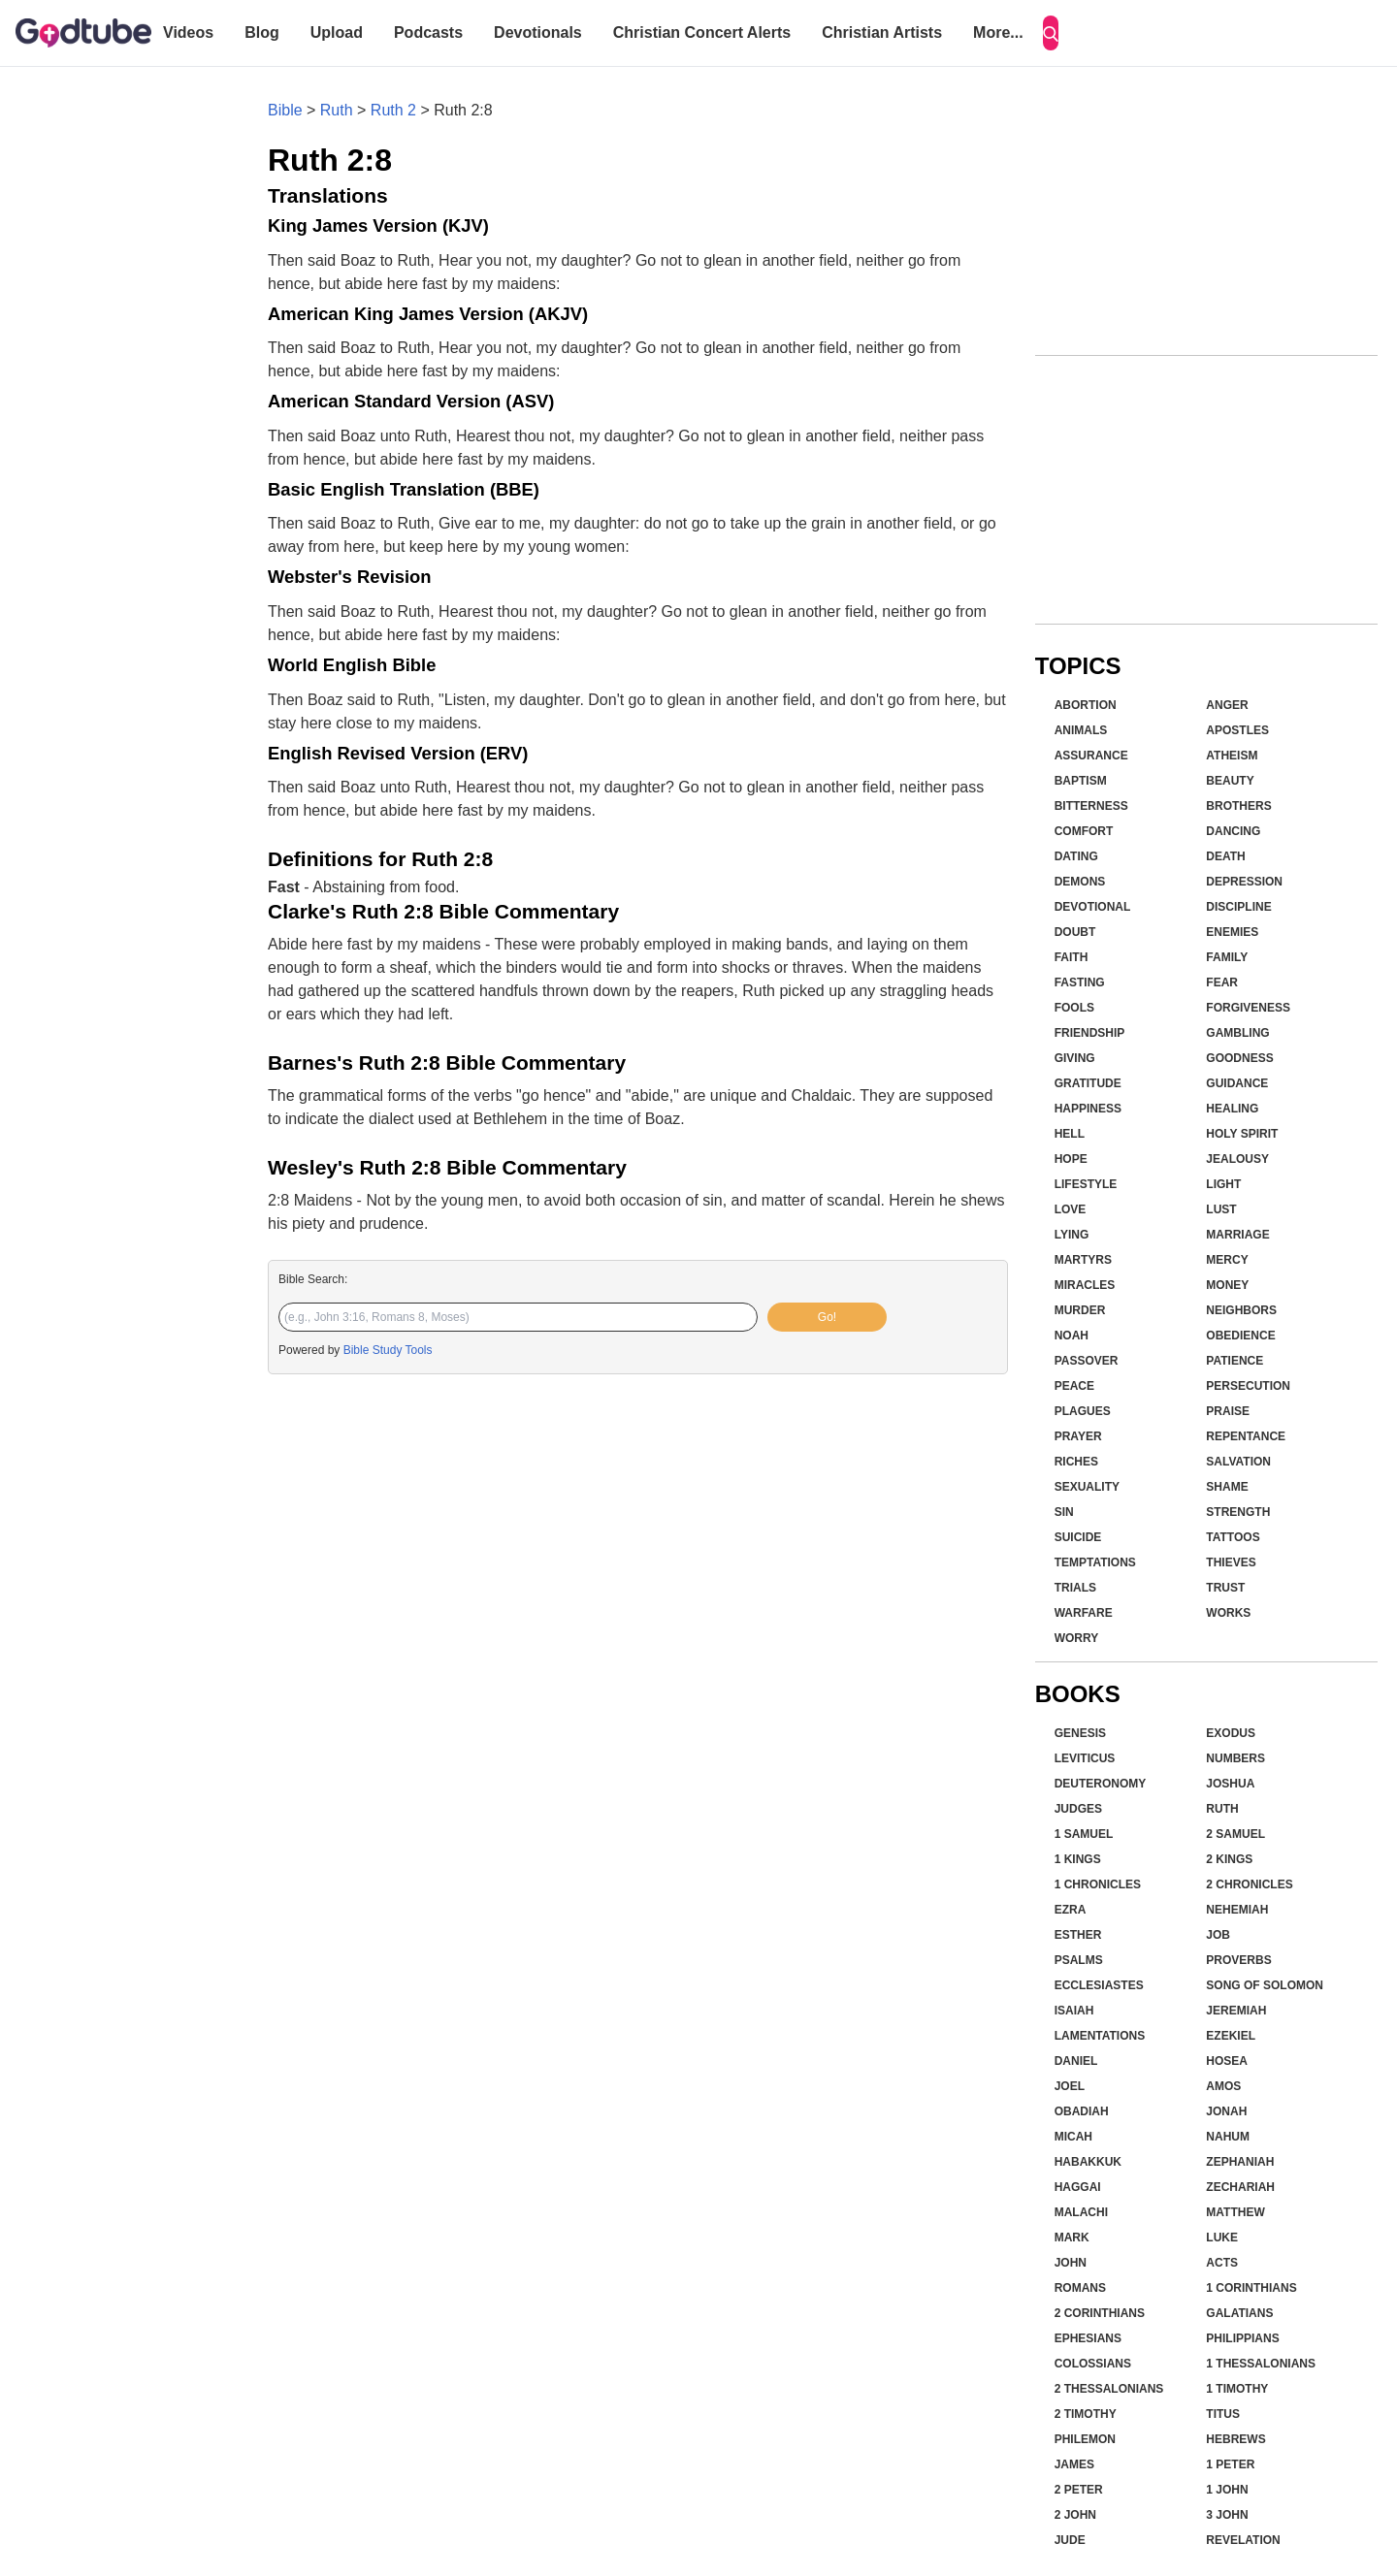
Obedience (1240, 1335)
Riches (1076, 1461)
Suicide (1078, 1537)
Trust (1225, 1587)
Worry (1077, 1638)
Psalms (1079, 1960)
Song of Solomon (1264, 1985)
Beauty (1229, 781)
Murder (1080, 1310)
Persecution (1248, 1386)
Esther (1078, 1935)
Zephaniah (1240, 2162)
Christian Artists (882, 32)
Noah (1071, 1335)
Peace (1074, 1386)
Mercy (1227, 1260)
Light (1223, 1184)
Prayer (1078, 1436)
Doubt (1075, 932)
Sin (1064, 1512)
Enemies (1232, 932)
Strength (1238, 1512)
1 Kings (1078, 1859)
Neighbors (1241, 1310)
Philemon (1085, 2439)
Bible (285, 110)
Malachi (1081, 2212)
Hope (1071, 1159)
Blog (261, 32)
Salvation (1238, 1461)
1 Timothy (1237, 2389)
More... (998, 32)
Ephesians (1088, 2338)
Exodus (1230, 1733)
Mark (1072, 2237)
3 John (1227, 2515)
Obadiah (1082, 2111)
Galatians (1239, 2313)
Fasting (1080, 982)
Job (1218, 1935)
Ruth (336, 110)
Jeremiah (1236, 2010)
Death (1225, 856)
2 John (1075, 2515)
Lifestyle (1086, 1184)
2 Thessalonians (1109, 2389)
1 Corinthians (1251, 2288)
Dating (1076, 856)
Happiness (1088, 1108)
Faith (1071, 957)
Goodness (1239, 1058)
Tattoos (1232, 1537)
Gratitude (1088, 1083)
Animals (1081, 730)
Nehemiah (1237, 1909)
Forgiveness (1248, 1007)
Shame (1227, 1487)
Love (1071, 1209)
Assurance (1091, 755)
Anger (1227, 705)
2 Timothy (1086, 2414)
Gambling (1237, 1033)
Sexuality (1087, 1487)
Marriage (1237, 1234)
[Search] (1050, 33)
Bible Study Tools (388, 1350)
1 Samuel (1084, 1834)
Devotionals (538, 32)
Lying (1072, 1234)
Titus (1223, 2414)
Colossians (1093, 2363)
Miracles (1085, 1285)
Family (1227, 957)
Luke (1222, 2237)
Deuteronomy (1101, 1783)
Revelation (1243, 2540)
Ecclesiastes (1099, 1985)
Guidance (1237, 1083)
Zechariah (1240, 2187)
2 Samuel (1235, 1834)
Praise (1228, 1411)
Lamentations (1100, 2036)
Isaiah (1074, 2010)
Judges (1078, 1809)
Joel (1070, 2086)
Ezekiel (1230, 2036)
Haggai (1078, 2187)
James (1074, 2464)
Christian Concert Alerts (702, 32)
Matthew (1235, 2212)
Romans (1080, 2288)
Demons (1080, 881)
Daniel (1076, 2061)
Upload (336, 32)
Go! (827, 1317)
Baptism (1081, 781)
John (1071, 2263)
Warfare (1084, 1613)
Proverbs (1238, 1960)
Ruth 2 (393, 110)
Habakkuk (1088, 2162)
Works (1228, 1613)
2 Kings (1229, 1859)
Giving (1075, 1058)
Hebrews (1235, 2439)
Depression (1244, 881)
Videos (188, 32)
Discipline (1238, 907)
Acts (1222, 2263)
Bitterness (1091, 806)
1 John (1227, 2489)
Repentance (1245, 1436)
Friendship (1090, 1033)
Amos (1223, 2086)
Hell (1070, 1134)
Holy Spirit (1242, 1134)
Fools (1074, 1007)
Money (1227, 1285)
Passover (1087, 1361)
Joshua (1230, 1783)
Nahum (1228, 2136)
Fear (1222, 982)
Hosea (1227, 2061)
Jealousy (1237, 1159)
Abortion (1086, 705)
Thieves (1230, 1562)
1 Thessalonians (1261, 2363)
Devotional (1093, 907)
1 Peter (1230, 2464)
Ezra (1071, 1909)
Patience (1234, 1361)
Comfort (1084, 831)
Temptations (1095, 1562)
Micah (1073, 2136)
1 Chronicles (1098, 1884)
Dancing (1233, 831)
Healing (1232, 1108)
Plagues (1083, 1411)
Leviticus (1085, 1758)
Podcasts (428, 32)
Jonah (1226, 2111)
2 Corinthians (1100, 2313)
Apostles (1237, 730)
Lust (1221, 1209)
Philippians (1242, 2338)
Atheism (1231, 755)
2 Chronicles (1249, 1884)
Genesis (1080, 1733)
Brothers (1238, 806)
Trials (1075, 1587)
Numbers (1235, 1758)
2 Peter (1079, 2489)
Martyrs (1083, 1260)
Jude (1070, 2540)
